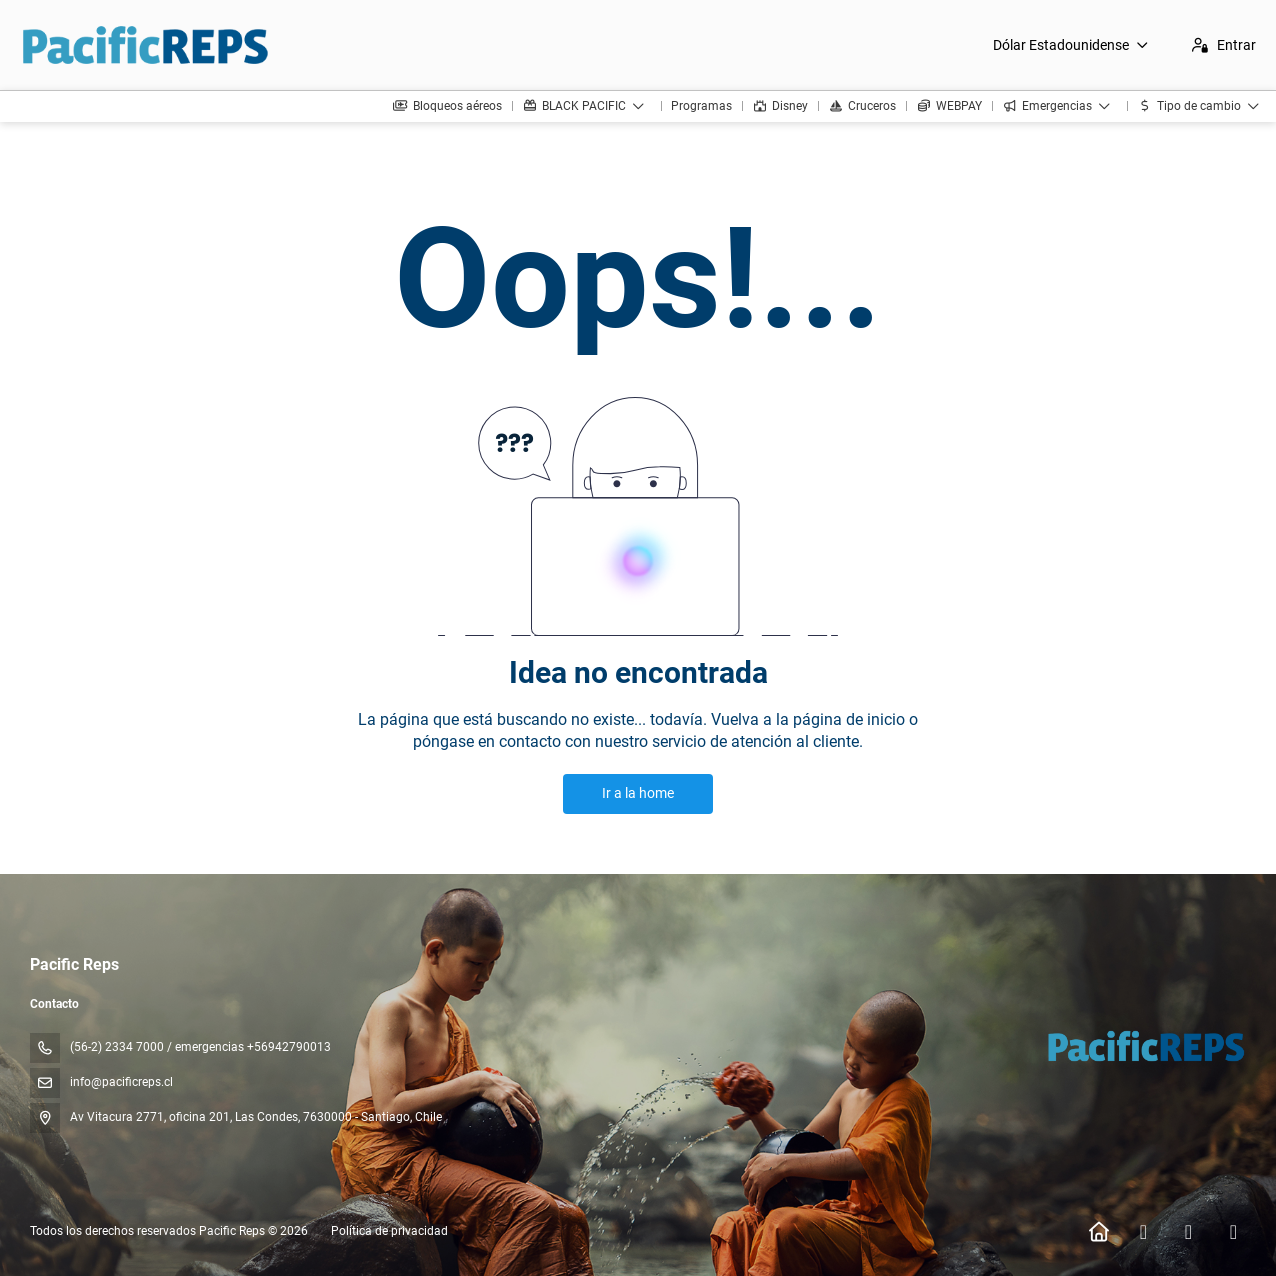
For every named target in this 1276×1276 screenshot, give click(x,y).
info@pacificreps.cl (121, 1082)
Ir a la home (638, 793)
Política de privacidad (389, 1231)
